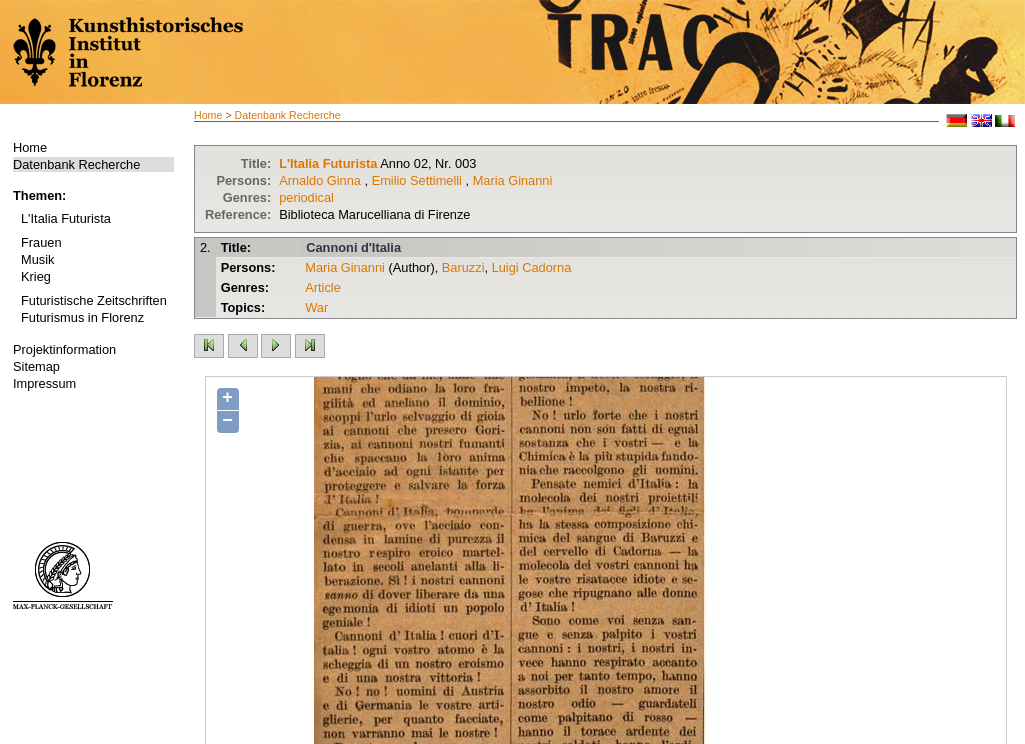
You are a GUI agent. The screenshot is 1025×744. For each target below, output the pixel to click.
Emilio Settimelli (417, 180)
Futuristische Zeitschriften (94, 300)
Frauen (41, 242)
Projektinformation (64, 349)
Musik (37, 259)
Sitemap (36, 366)
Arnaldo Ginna (320, 180)
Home (30, 147)
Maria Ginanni (513, 180)
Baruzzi (463, 267)
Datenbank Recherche (76, 164)
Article (323, 287)
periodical (306, 197)
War (316, 307)
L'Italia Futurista (66, 218)
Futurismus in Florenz (82, 317)
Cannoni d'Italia (353, 247)
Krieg (36, 276)
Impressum (44, 383)
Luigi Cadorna (532, 267)
